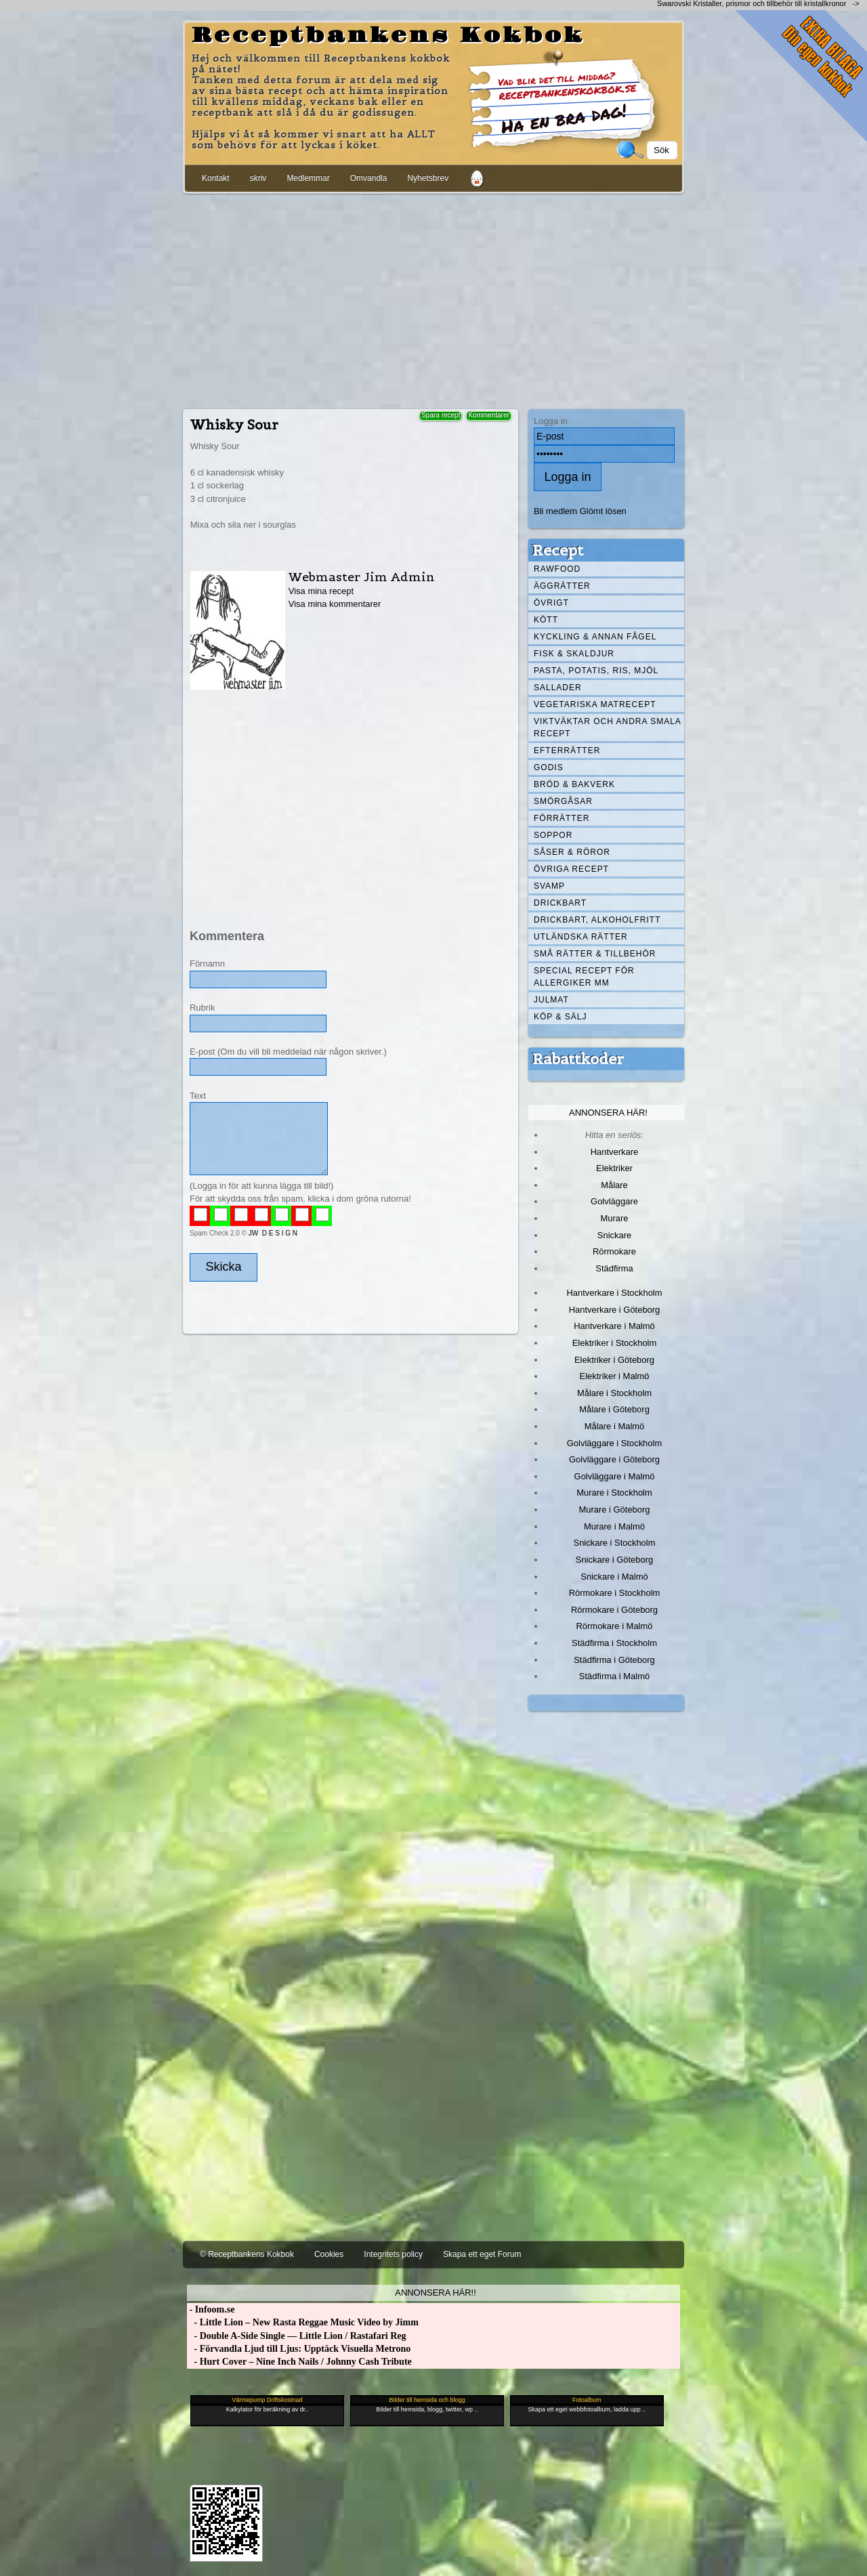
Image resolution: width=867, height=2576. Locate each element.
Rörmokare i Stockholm (614, 1593)
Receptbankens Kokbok (388, 36)
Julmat (551, 1000)
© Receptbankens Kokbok (247, 2254)
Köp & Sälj (560, 1016)
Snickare (614, 1235)
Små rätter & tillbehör (595, 953)
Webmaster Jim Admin (362, 577)
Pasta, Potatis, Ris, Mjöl (596, 670)
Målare (614, 1185)
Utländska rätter (581, 937)
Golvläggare (614, 1201)
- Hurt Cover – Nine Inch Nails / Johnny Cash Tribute (299, 2362)
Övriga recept (571, 869)
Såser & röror (572, 852)
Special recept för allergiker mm (584, 977)
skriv (258, 178)
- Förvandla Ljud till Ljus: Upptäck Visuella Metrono (298, 2349)
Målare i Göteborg (614, 1409)
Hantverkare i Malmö (614, 1326)
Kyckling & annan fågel (595, 636)
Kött (546, 620)
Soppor (553, 835)
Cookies (328, 2254)
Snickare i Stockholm (615, 1543)
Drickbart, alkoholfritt (597, 920)
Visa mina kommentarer (335, 604)
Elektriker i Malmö (615, 1376)
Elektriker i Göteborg (614, 1360)
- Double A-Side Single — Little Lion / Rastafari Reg (296, 2336)
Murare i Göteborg (614, 1509)
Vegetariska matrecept (595, 704)
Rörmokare (614, 1251)
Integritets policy (393, 2254)
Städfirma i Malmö (614, 1676)
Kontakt (216, 178)
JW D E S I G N (273, 1233)
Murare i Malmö (614, 1526)
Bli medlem (555, 511)
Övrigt (551, 603)
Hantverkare (615, 1152)
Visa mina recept (321, 591)
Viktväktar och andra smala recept (607, 727)
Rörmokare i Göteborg (614, 1610)
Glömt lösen (603, 511)
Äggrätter (562, 586)
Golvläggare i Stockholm (614, 1443)
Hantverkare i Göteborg (614, 1310)
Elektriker (614, 1168)
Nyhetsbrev (427, 178)
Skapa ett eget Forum (482, 2254)
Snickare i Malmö (614, 1576)
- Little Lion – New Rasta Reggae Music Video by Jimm (303, 2322)
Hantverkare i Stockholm (614, 1293)
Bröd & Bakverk (574, 784)
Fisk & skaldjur (574, 653)
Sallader (558, 687)
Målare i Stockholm (614, 1393)
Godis (549, 767)
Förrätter (561, 818)
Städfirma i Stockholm (614, 1643)
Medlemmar (308, 178)
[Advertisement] (433, 299)
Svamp (549, 886)
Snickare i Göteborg (614, 1560)
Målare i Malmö (615, 1426)
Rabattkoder (578, 1058)
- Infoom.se (210, 2309)
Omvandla (368, 178)
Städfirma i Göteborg (614, 1660)
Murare (614, 1218)
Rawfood (557, 569)
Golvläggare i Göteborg (614, 1459)
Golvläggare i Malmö (614, 1476)
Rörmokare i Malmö (614, 1626)
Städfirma (614, 1268)
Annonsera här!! (435, 2292)
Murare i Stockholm (614, 1492)
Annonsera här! (608, 1112)
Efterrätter (567, 750)
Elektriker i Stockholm (614, 1343)
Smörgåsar (563, 801)
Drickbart (560, 903)
